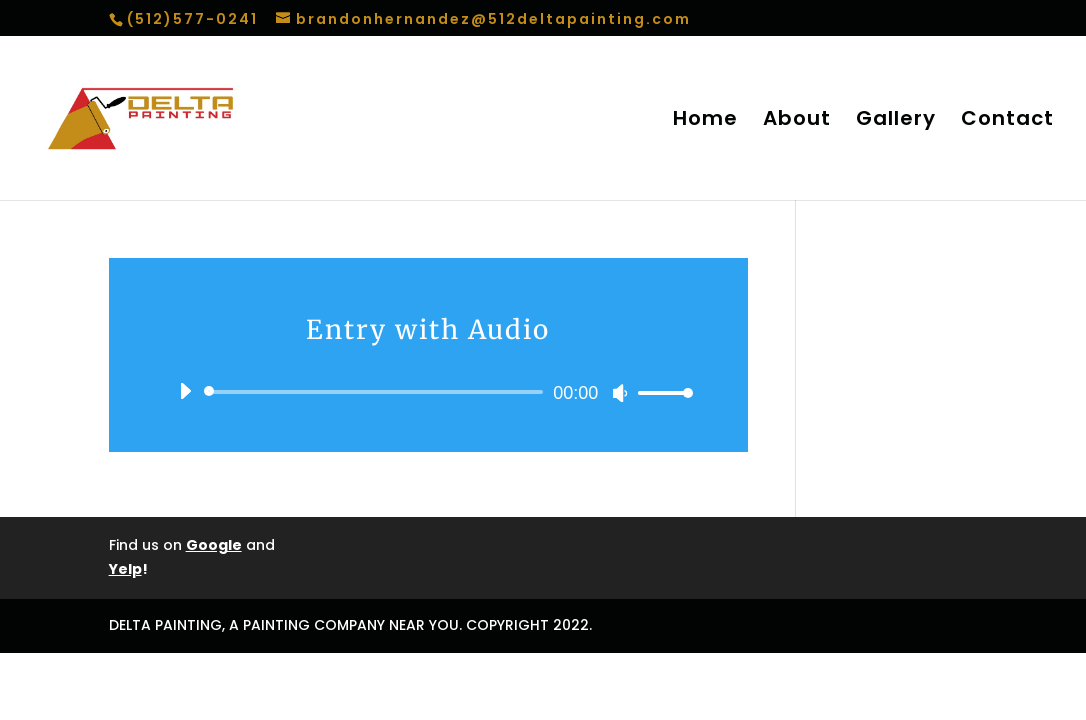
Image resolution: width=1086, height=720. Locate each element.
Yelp (125, 569)
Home (705, 121)
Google (214, 545)
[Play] (185, 391)
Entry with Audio (428, 329)
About (797, 121)
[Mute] (620, 393)
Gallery (896, 121)
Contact (1007, 121)
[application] (429, 392)
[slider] (377, 392)
